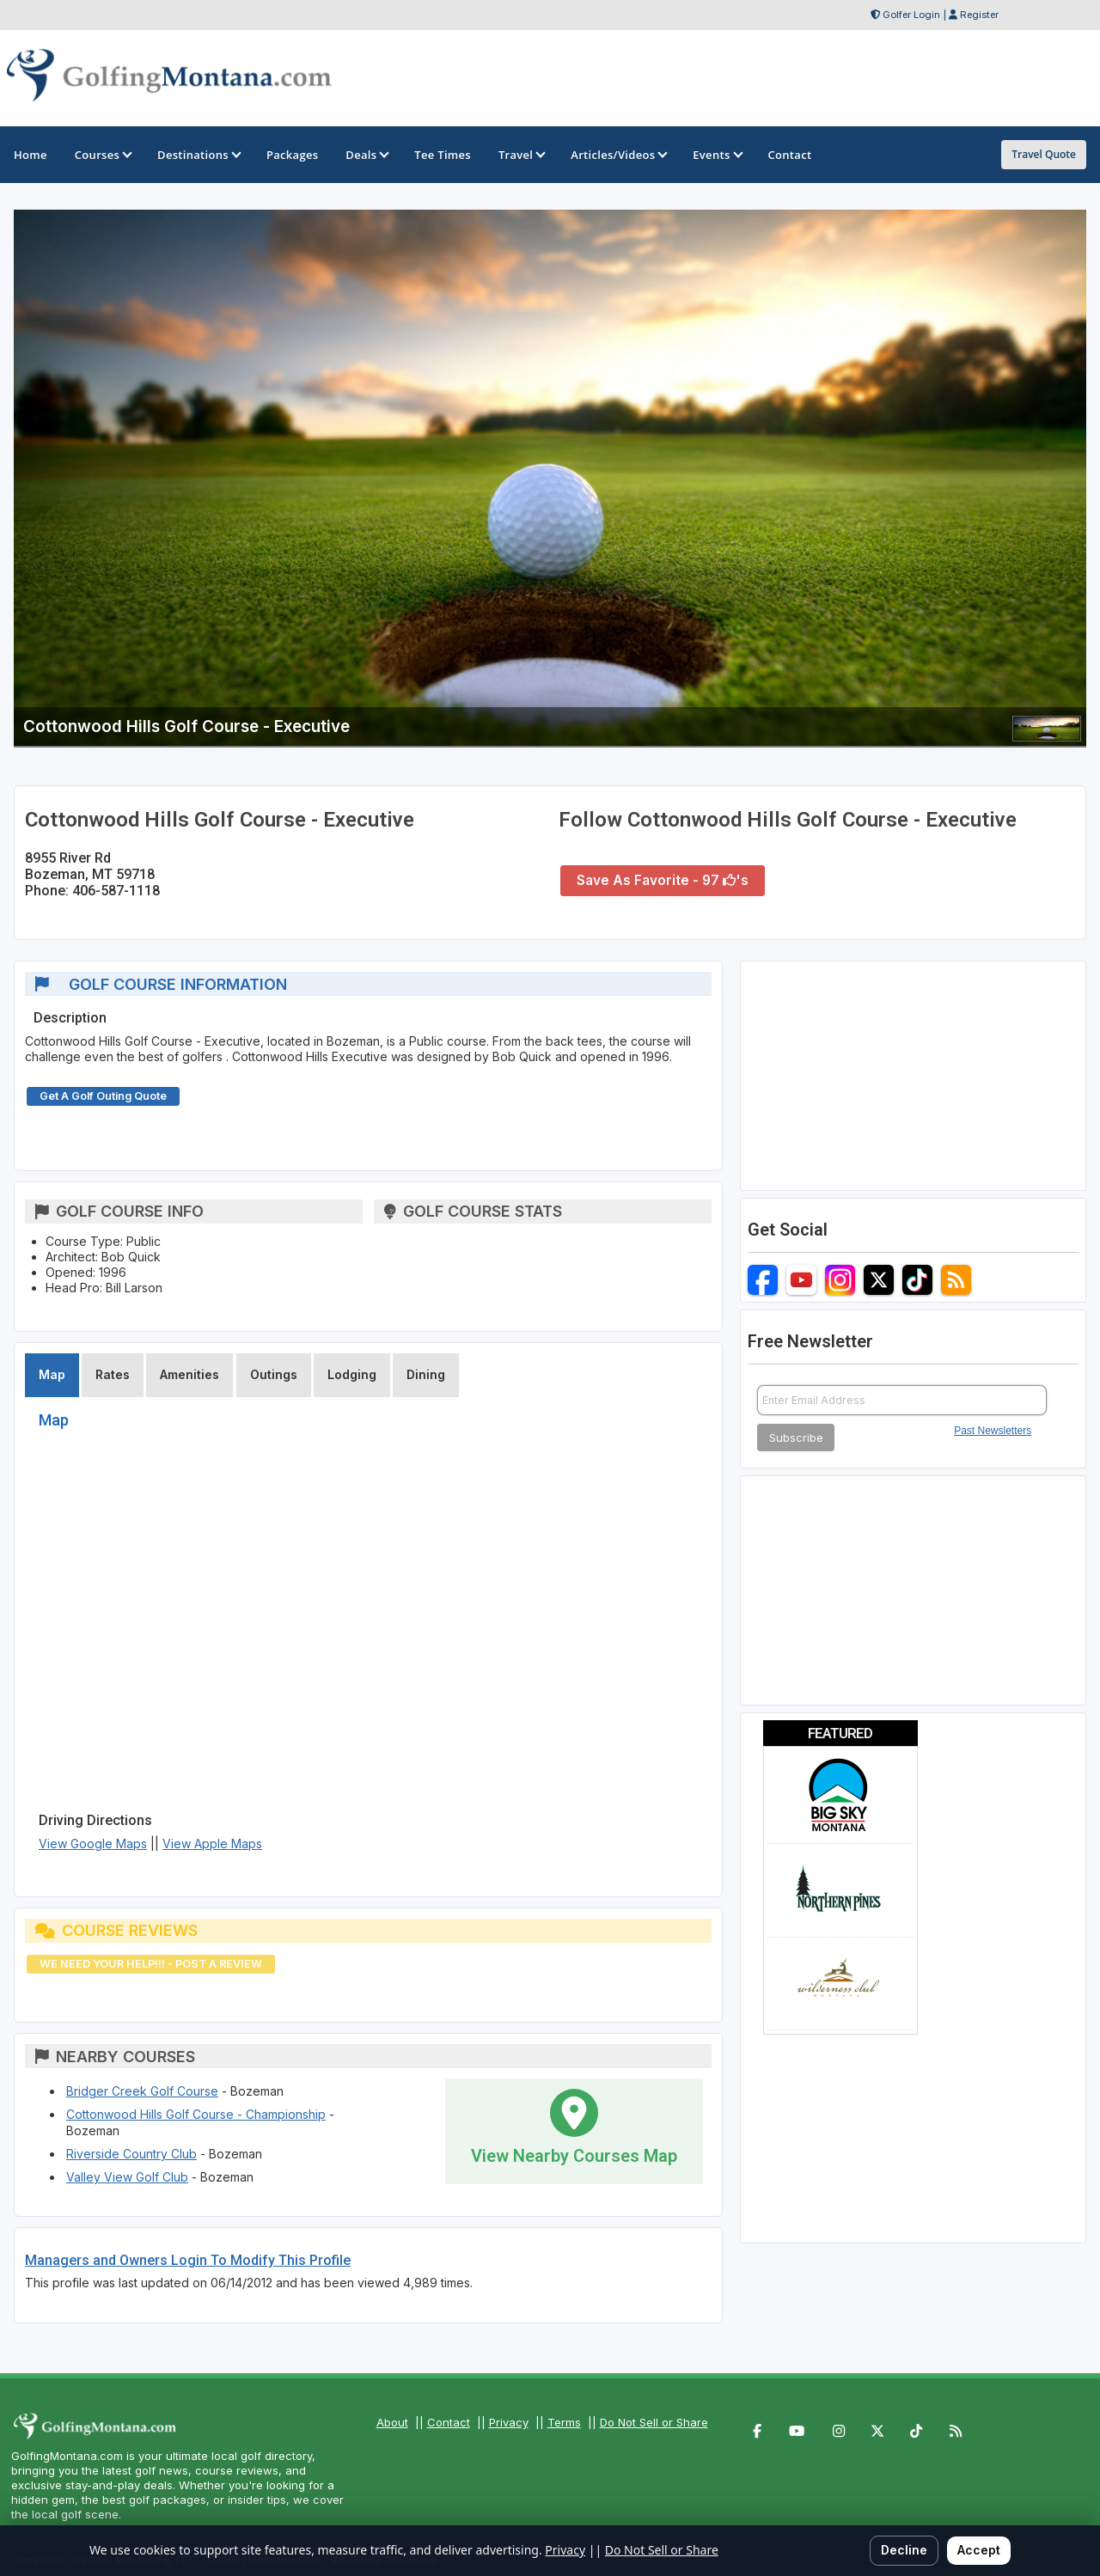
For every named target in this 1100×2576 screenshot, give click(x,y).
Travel (520, 154)
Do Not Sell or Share (654, 2422)
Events (716, 154)
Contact (448, 2422)
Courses (102, 154)
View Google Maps (93, 1843)
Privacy (509, 2422)
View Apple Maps (212, 1843)
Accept (978, 2549)
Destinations (198, 154)
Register (979, 15)
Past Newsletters (992, 1431)
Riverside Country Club (131, 2153)
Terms (564, 2422)
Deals (366, 154)
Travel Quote (1043, 154)
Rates (112, 1374)
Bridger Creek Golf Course (142, 2091)
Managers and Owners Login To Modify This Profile (188, 2260)
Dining (425, 1374)
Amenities (189, 1374)
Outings (273, 1374)
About (392, 2422)
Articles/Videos (618, 154)
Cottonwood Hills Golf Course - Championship (196, 2114)
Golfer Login (911, 15)
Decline (904, 2549)
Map (52, 1374)
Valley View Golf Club (127, 2177)
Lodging (351, 1374)
